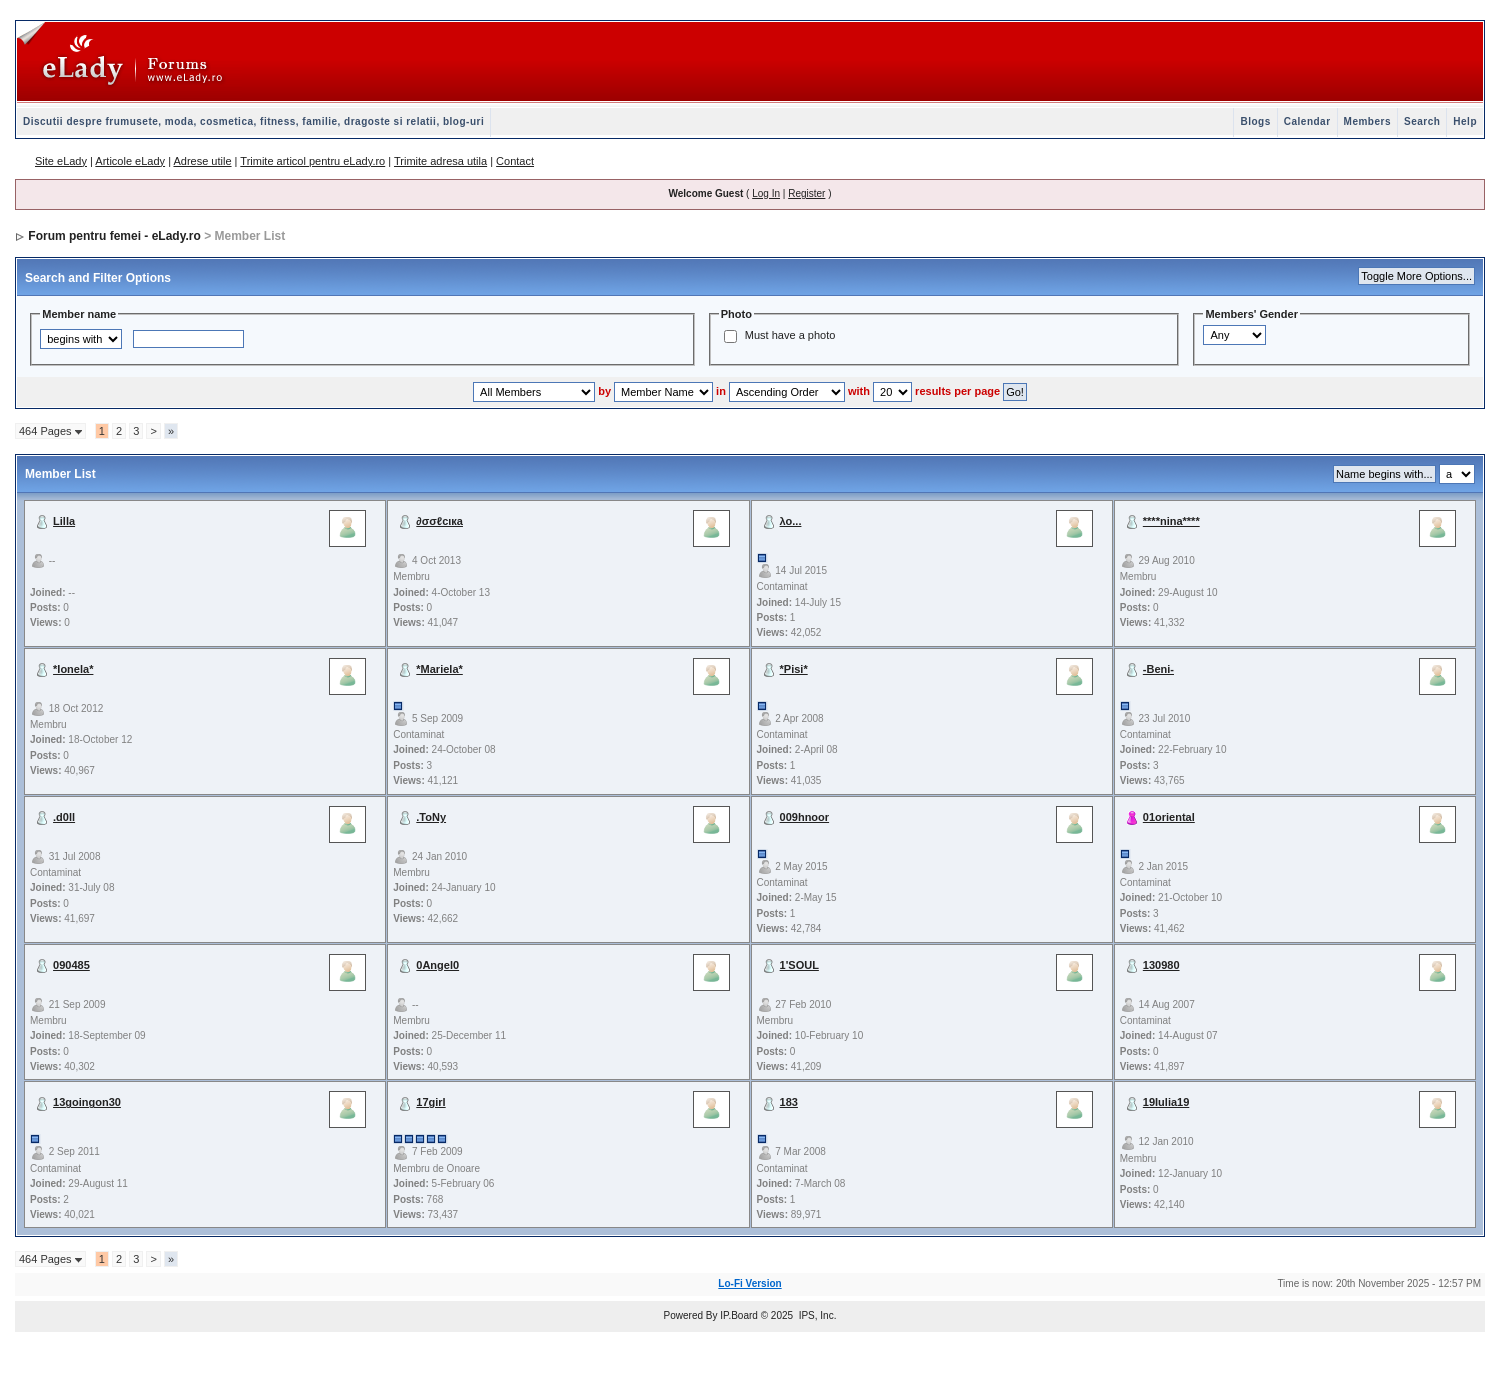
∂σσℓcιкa (439, 521)
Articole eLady (130, 161)
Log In (766, 193)
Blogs (1255, 121)
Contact (515, 161)
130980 (1161, 965)
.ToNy (431, 817)
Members (1367, 121)
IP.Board (739, 1315)
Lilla (64, 521)
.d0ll (64, 817)
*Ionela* (73, 669)
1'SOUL (799, 965)
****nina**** (1171, 521)
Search (1422, 121)
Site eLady (61, 161)
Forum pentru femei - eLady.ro (114, 236)
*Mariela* (439, 669)
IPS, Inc (816, 1315)
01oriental (1169, 817)
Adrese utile (202, 161)
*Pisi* (794, 669)
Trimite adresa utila (440, 161)
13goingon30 (87, 1102)
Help (1465, 121)
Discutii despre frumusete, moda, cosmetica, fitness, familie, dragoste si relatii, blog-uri (253, 121)
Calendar (1307, 121)
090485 (71, 965)
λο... (791, 521)
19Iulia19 (1166, 1102)
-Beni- (1158, 669)
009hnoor (805, 817)
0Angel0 (437, 965)
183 (789, 1102)
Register (806, 193)
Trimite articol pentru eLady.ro (312, 161)
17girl (430, 1102)
